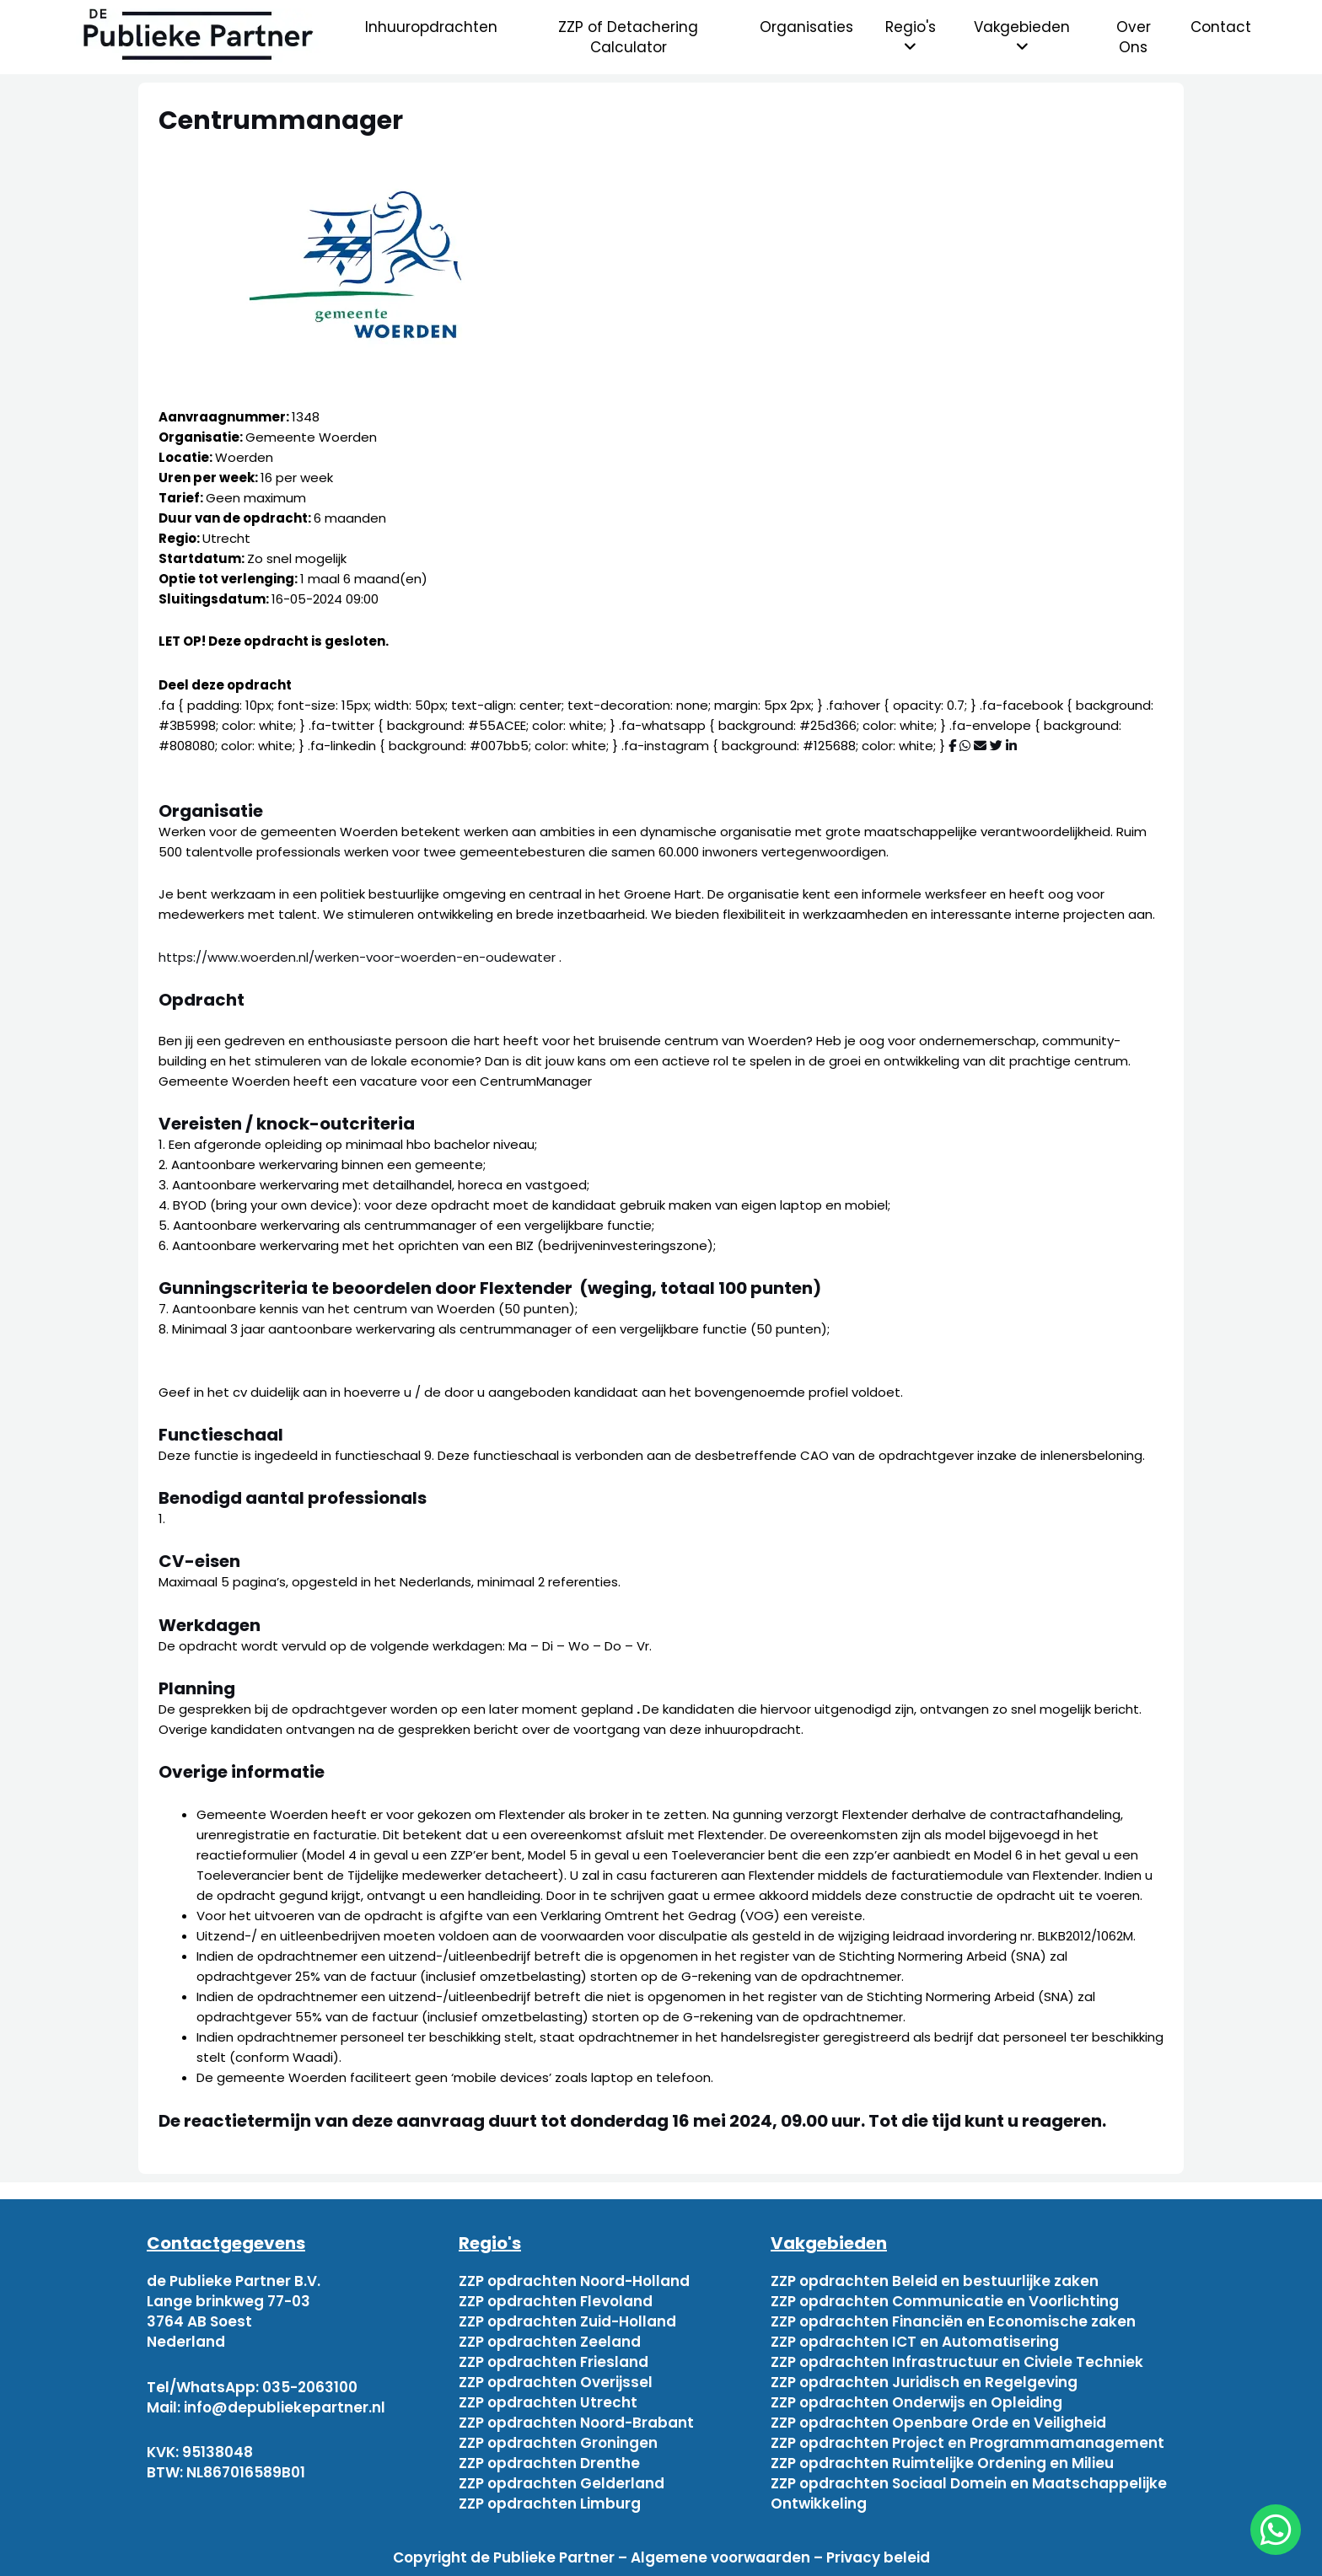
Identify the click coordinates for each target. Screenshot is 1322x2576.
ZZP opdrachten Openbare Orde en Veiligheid (938, 2422)
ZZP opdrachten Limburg (550, 2503)
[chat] (1275, 2529)
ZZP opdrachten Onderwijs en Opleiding (916, 2402)
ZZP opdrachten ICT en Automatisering (915, 2342)
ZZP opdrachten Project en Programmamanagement (967, 2443)
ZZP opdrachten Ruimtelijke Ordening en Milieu (942, 2463)
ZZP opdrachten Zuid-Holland (567, 2321)
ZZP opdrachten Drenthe (549, 2463)
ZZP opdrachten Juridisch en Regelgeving (924, 2382)
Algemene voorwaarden (720, 2557)
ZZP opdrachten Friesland (553, 2362)
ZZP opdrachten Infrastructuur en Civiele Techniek (957, 2362)
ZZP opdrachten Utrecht (548, 2402)
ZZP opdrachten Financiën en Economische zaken (953, 2321)
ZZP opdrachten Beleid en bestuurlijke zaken (935, 2281)
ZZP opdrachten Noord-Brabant (576, 2422)
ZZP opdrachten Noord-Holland (574, 2281)
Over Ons (1133, 37)
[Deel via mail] (980, 745)
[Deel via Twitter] (996, 745)
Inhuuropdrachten (431, 27)
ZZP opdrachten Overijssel (556, 2382)
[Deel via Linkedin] (1011, 745)
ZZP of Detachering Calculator (628, 37)
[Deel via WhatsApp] (964, 745)
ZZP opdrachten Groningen (558, 2443)
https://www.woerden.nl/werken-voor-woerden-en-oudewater (359, 957)
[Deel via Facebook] (952, 745)
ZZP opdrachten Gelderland (561, 2483)
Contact (1220, 27)
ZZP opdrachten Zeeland (550, 2342)
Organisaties (806, 27)
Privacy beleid (878, 2557)
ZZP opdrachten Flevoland (556, 2301)
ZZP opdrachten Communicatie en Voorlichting (945, 2301)
